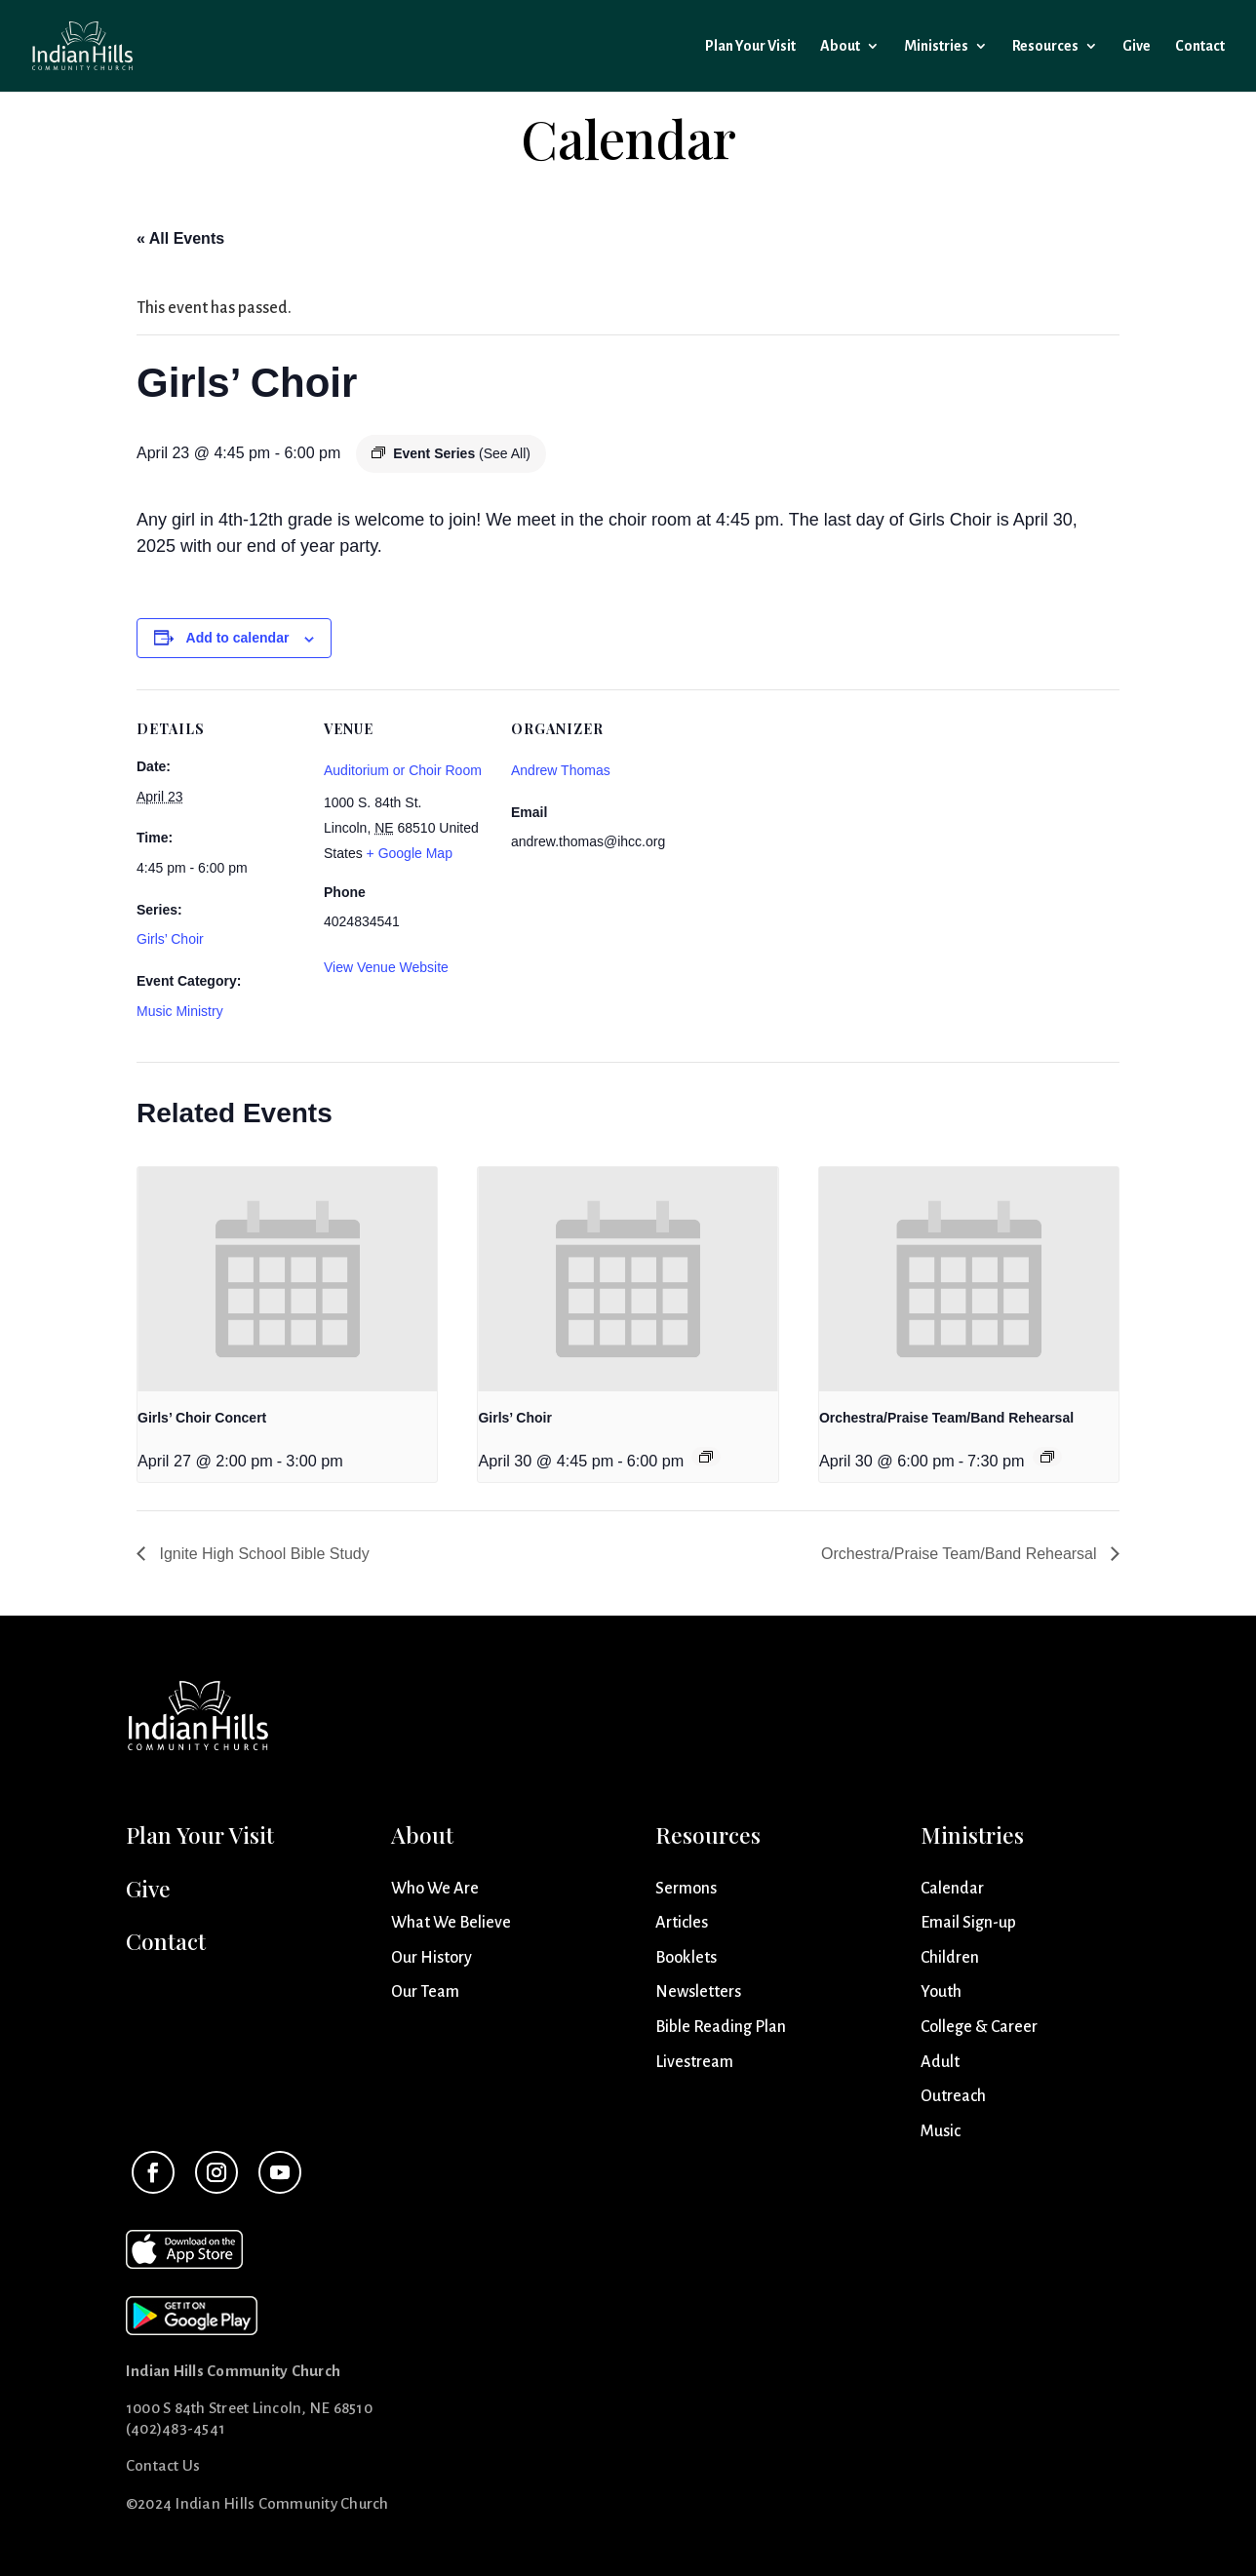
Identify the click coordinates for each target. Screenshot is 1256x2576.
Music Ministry (180, 1011)
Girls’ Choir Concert (201, 1417)
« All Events (180, 238)
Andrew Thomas (560, 770)
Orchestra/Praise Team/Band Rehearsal (946, 1417)
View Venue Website (386, 967)
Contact (1200, 46)
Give (1136, 46)
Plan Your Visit (750, 46)
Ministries (936, 46)
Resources (1045, 46)
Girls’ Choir (170, 939)
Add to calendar (238, 637)
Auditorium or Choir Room (403, 770)
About (840, 46)
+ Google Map (409, 853)
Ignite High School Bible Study (262, 1553)
